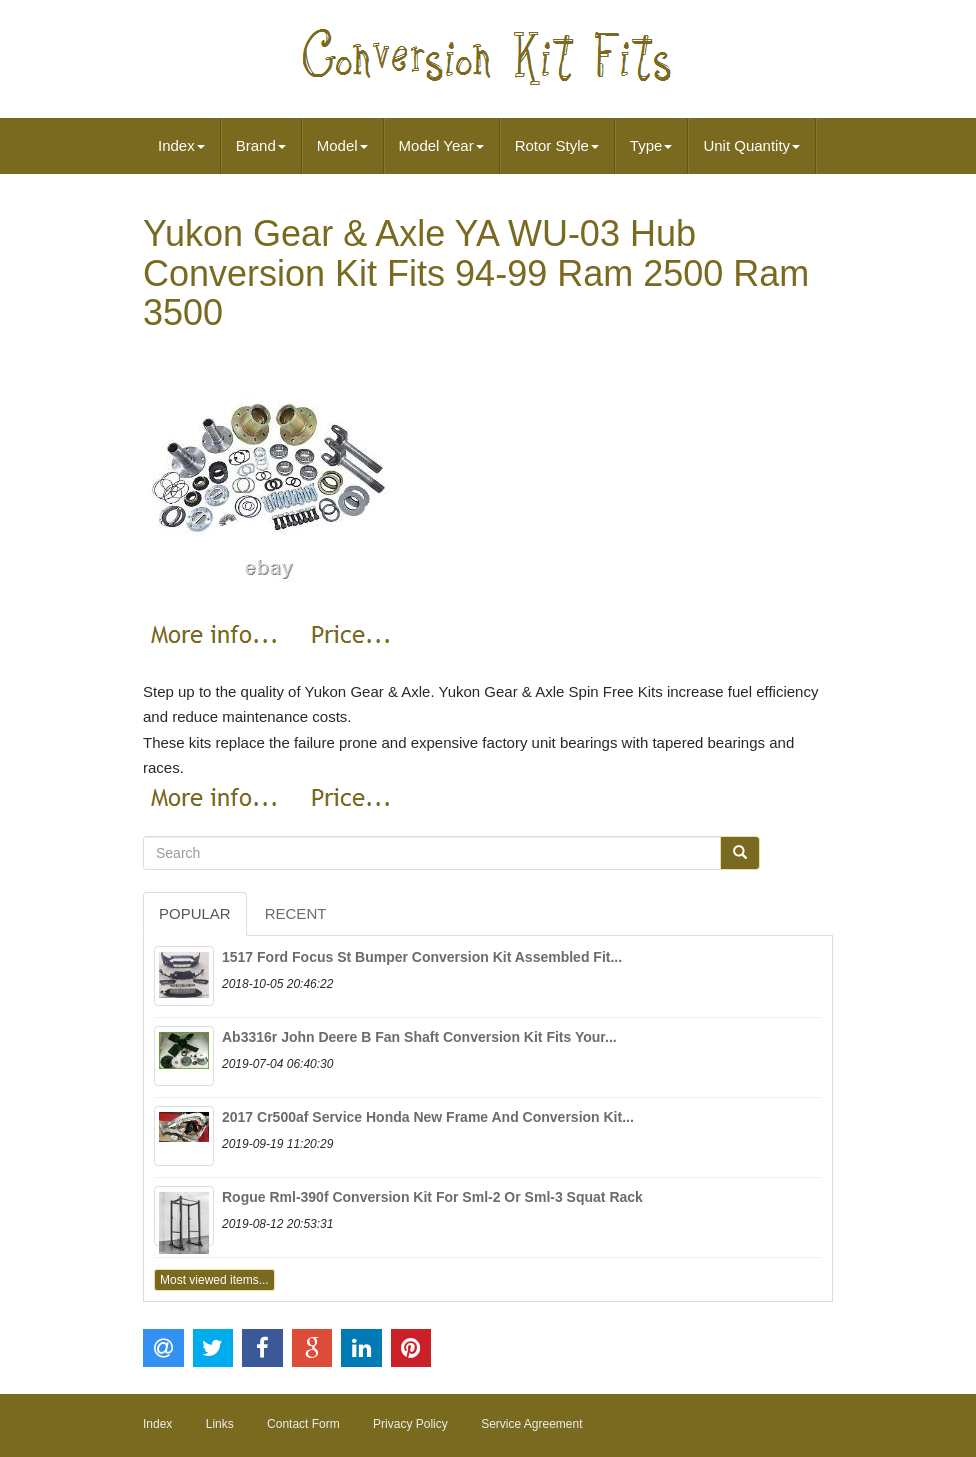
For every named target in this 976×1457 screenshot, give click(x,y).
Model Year (441, 145)
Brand (261, 145)
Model (342, 145)
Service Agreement (531, 1424)
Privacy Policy (410, 1424)
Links (220, 1424)
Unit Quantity (751, 145)
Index (181, 145)
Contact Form (303, 1424)
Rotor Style (557, 145)
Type (651, 145)
